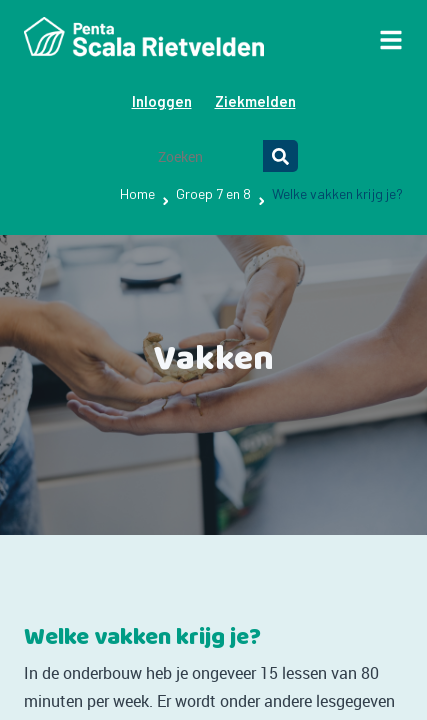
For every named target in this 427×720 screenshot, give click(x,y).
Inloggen (162, 101)
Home (137, 193)
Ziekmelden (255, 101)
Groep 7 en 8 (213, 193)
